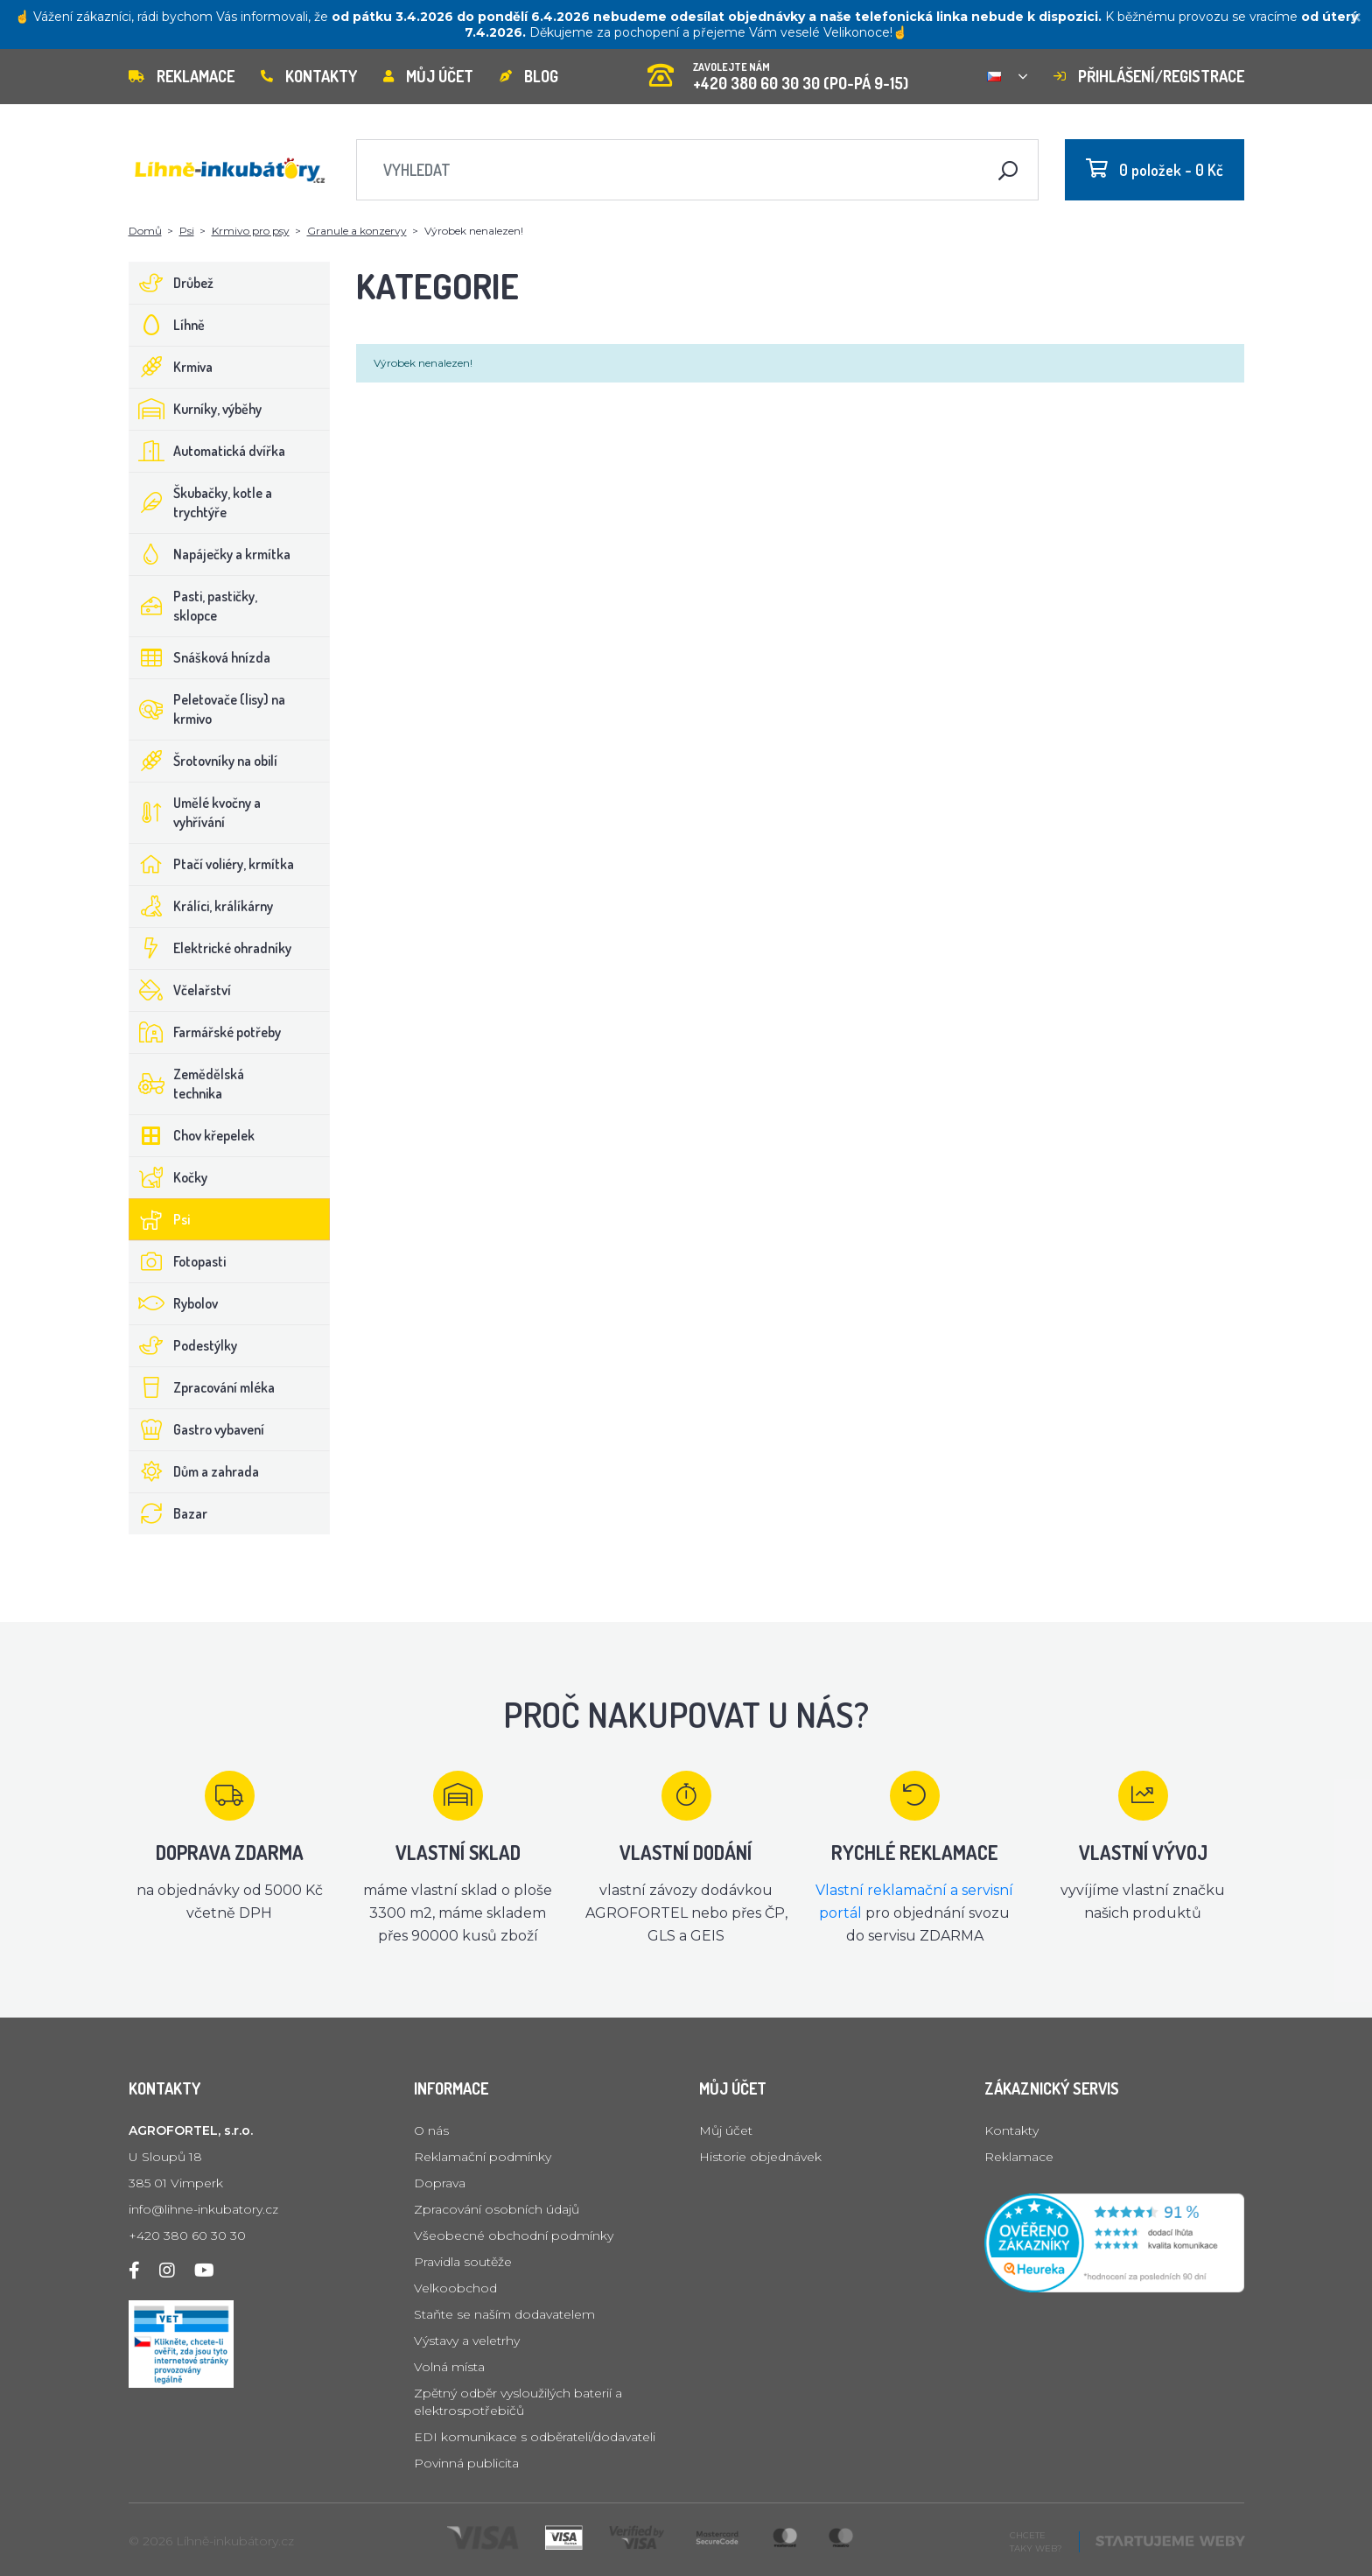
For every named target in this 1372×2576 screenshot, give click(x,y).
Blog (529, 76)
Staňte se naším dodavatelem (504, 2314)
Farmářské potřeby (205, 1032)
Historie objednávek (760, 2157)
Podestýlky (183, 1345)
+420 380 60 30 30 (187, 2235)
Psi (186, 230)
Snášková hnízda (200, 657)
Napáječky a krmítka (210, 554)
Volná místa (449, 2367)
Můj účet (428, 76)
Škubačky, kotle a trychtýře (201, 502)
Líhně (167, 324)
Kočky (168, 1177)
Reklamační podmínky (482, 2157)
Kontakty (309, 76)
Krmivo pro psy (251, 230)
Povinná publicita (466, 2463)
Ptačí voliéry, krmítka (212, 864)
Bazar (168, 1513)
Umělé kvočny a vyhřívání (195, 812)
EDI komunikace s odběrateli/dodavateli (534, 2437)
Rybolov (174, 1303)
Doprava (440, 2183)
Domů (145, 230)
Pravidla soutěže (463, 2262)
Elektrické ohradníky (210, 948)
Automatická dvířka (207, 450)
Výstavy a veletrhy (467, 2340)
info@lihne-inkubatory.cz (203, 2209)
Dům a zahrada (194, 1471)
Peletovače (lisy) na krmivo (207, 709)
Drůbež (172, 282)
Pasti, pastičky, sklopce (193, 605)
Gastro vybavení (197, 1429)
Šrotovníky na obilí (203, 760)
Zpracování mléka (202, 1387)
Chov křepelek (192, 1135)
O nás (431, 2130)
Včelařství (180, 990)
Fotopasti (178, 1261)
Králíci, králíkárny (201, 906)
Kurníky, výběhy (196, 408)
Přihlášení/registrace (1149, 76)
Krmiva (171, 366)
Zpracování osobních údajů (496, 2209)
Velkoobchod (455, 2288)
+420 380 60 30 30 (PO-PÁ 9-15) (778, 70)
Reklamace (181, 76)
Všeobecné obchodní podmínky (513, 2235)
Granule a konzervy (357, 230)
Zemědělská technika (187, 1083)
